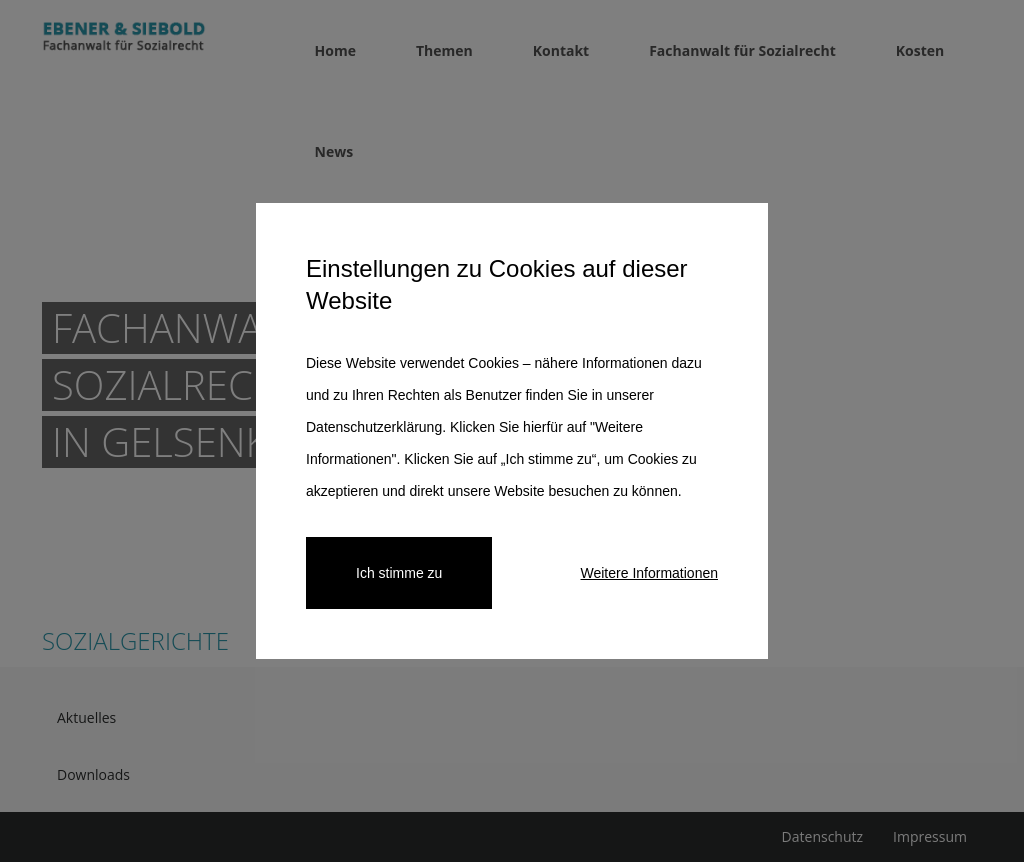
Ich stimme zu (399, 573)
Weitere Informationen (649, 573)
